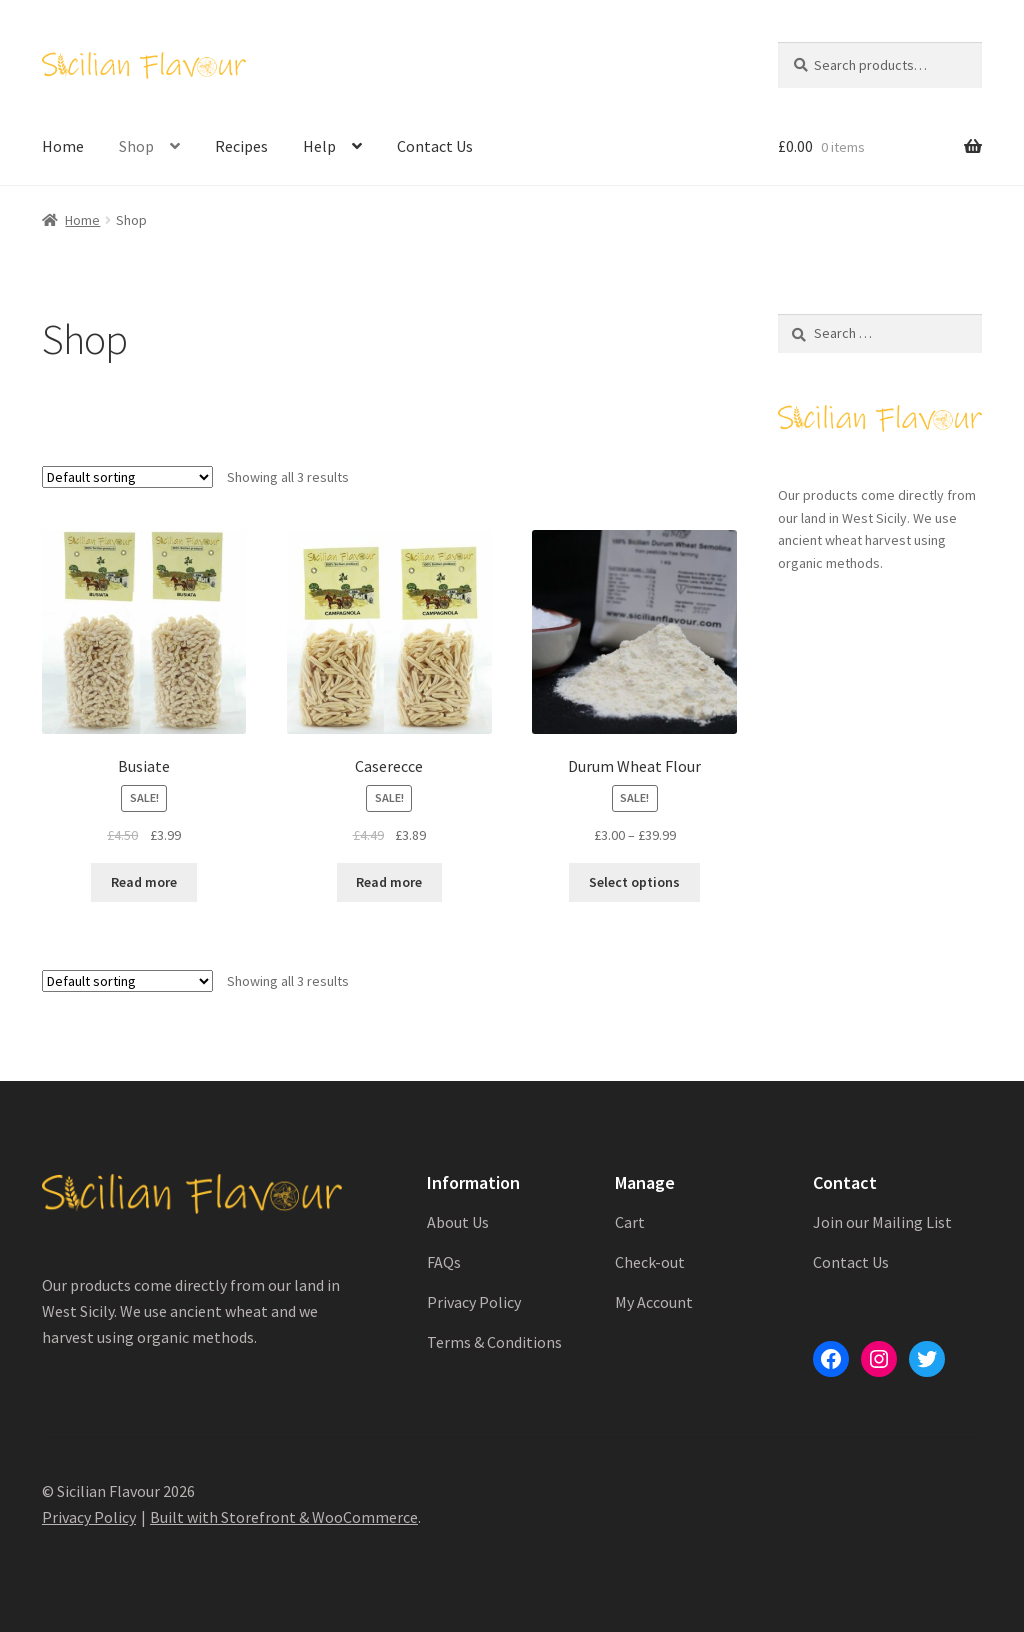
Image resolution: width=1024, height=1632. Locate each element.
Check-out (650, 1262)
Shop (136, 146)
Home (63, 146)
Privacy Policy (474, 1302)
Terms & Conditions (494, 1342)
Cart (630, 1222)
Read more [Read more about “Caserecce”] (389, 882)
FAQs (444, 1262)
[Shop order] (127, 477)
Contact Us (435, 146)
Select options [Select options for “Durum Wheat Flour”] (634, 882)
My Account (654, 1302)
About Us (458, 1222)
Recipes (241, 146)
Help (319, 146)
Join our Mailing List (882, 1222)
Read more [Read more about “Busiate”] (144, 882)
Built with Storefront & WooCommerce (284, 1517)
